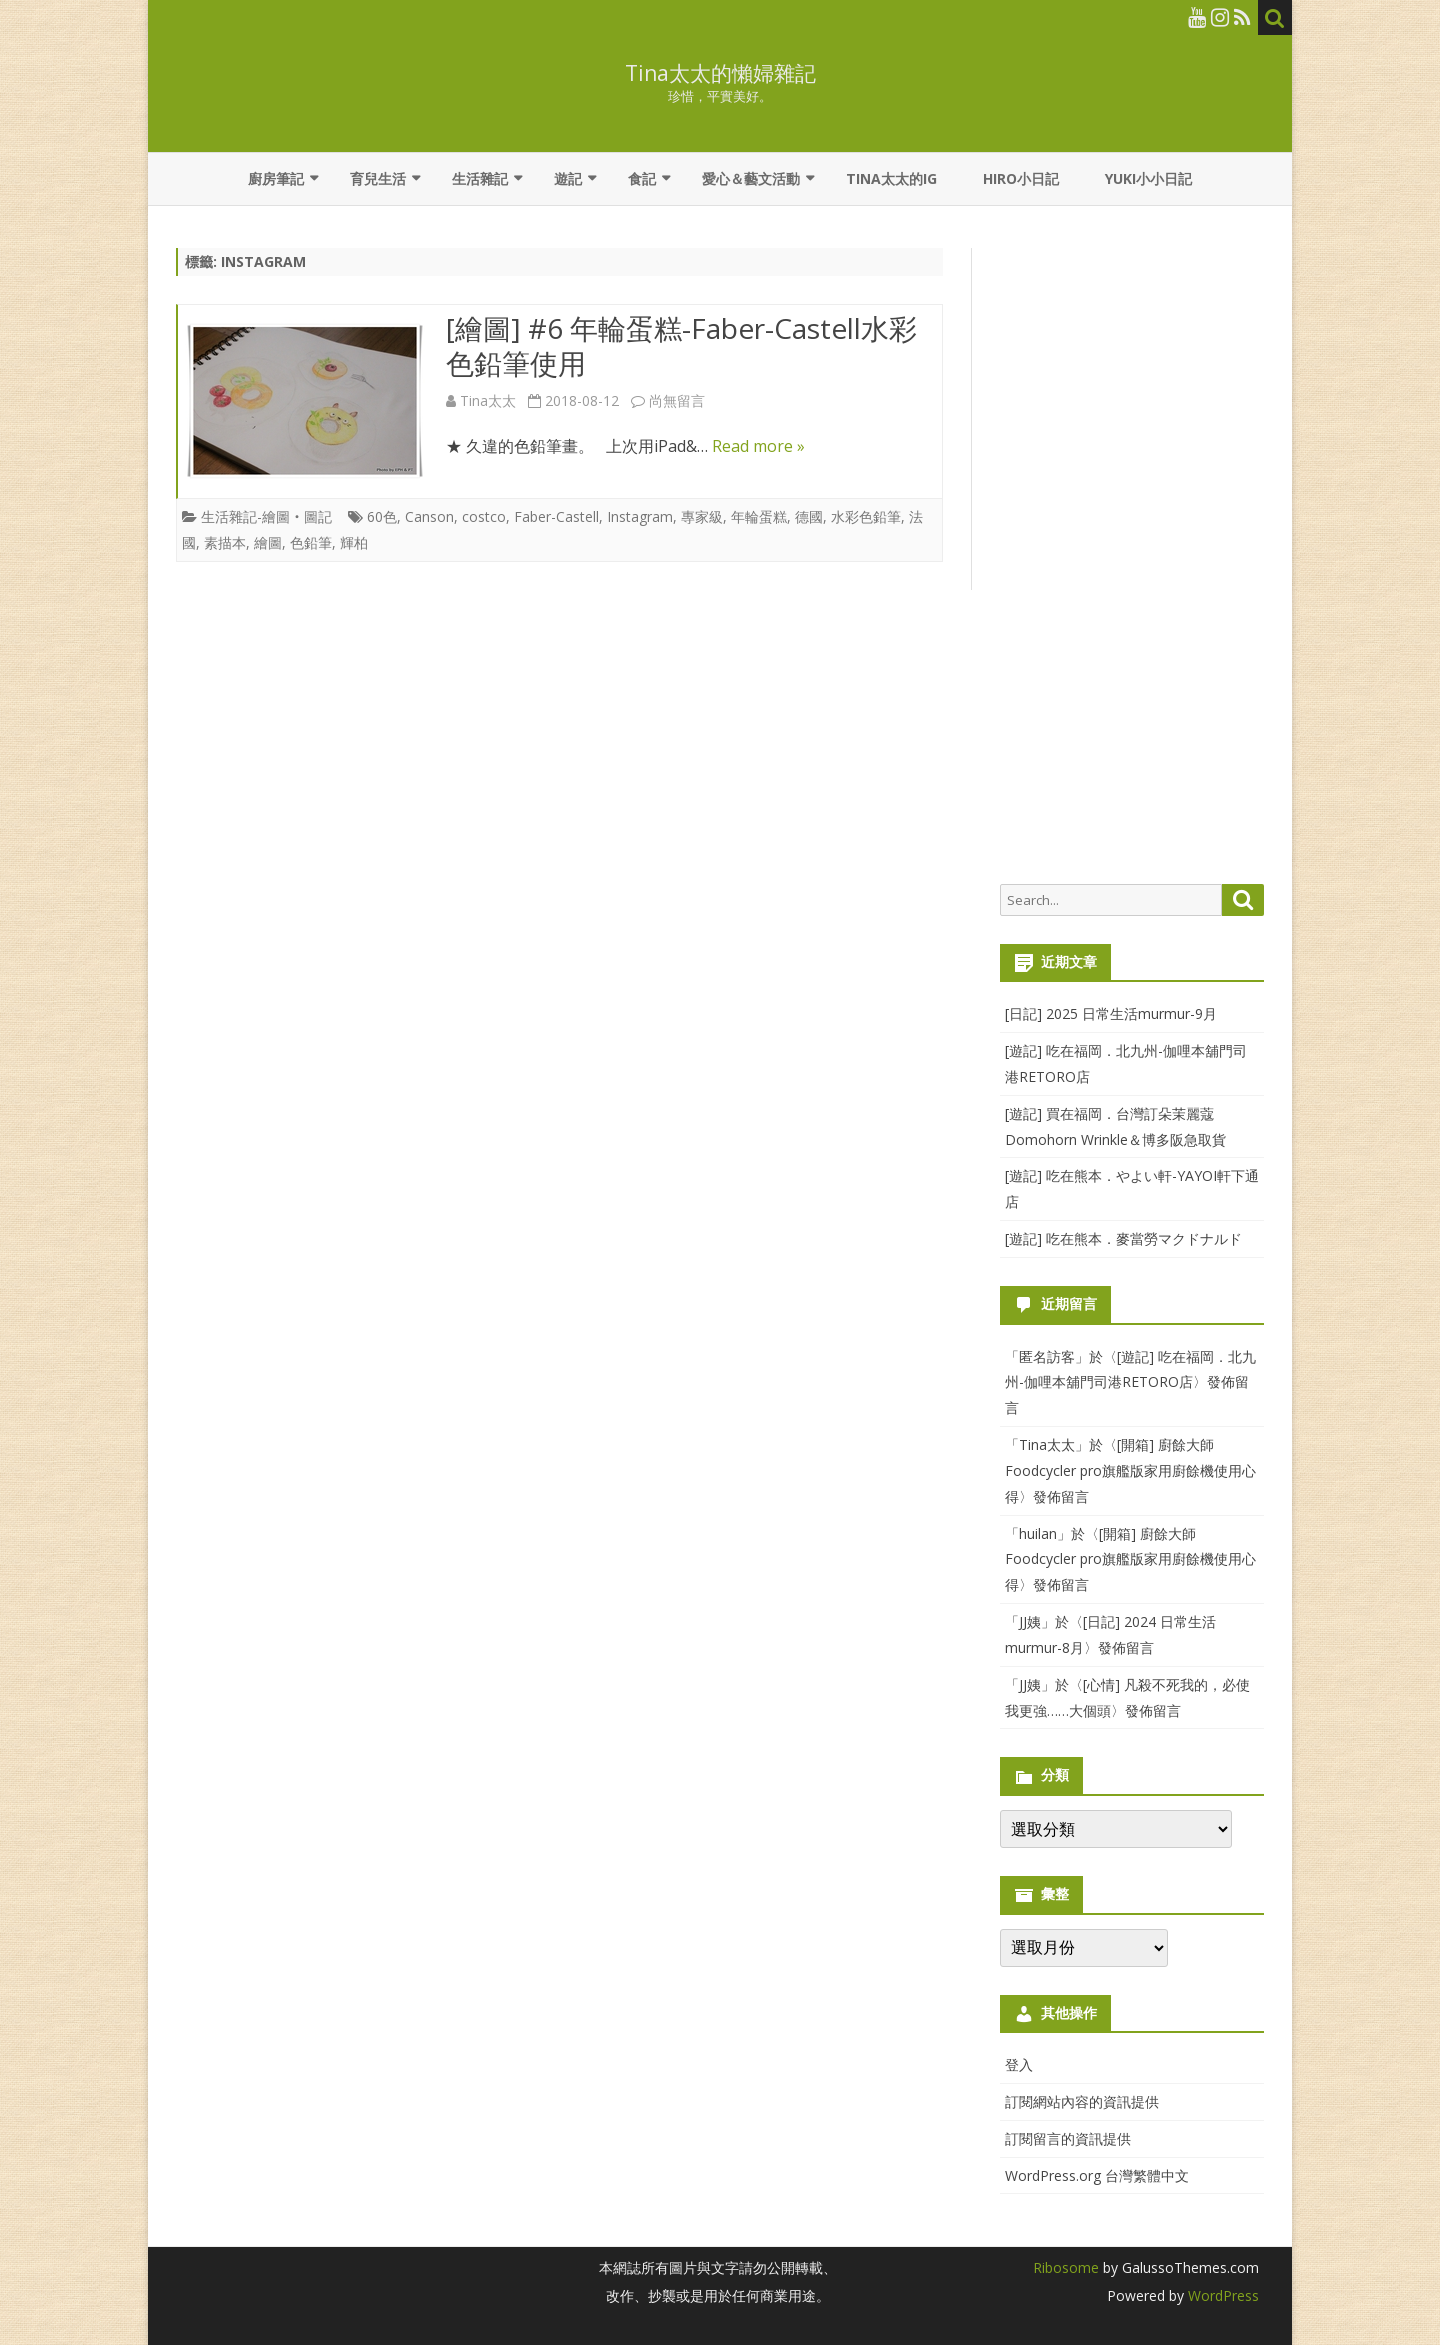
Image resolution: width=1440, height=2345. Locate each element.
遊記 (568, 178)
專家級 (702, 516)
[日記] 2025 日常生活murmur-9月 (1111, 1013)
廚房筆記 (276, 178)
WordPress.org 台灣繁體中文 (1097, 2175)
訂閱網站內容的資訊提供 (1082, 2101)
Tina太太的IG (891, 178)
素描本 (225, 542)
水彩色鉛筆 (866, 516)
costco (484, 516)
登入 (1019, 2064)
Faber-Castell (556, 516)
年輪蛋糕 (759, 516)
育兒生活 (378, 178)
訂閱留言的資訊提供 (1068, 2138)
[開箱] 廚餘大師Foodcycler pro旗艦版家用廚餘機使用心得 (1130, 1470)
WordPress (1221, 2295)
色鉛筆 (311, 542)
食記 (642, 178)
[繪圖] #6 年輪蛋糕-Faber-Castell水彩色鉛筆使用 (681, 346)
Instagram (640, 516)
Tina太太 (488, 400)
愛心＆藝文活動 (751, 178)
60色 (382, 516)
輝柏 (354, 542)
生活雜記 (480, 178)
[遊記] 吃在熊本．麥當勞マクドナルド (1123, 1238)
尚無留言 (677, 400)
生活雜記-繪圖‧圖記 (266, 516)
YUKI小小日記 (1148, 178)
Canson (429, 516)
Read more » (758, 446)
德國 (809, 516)
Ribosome (1066, 2267)
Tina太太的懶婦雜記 (720, 73)
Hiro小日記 (1021, 178)
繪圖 (268, 542)
